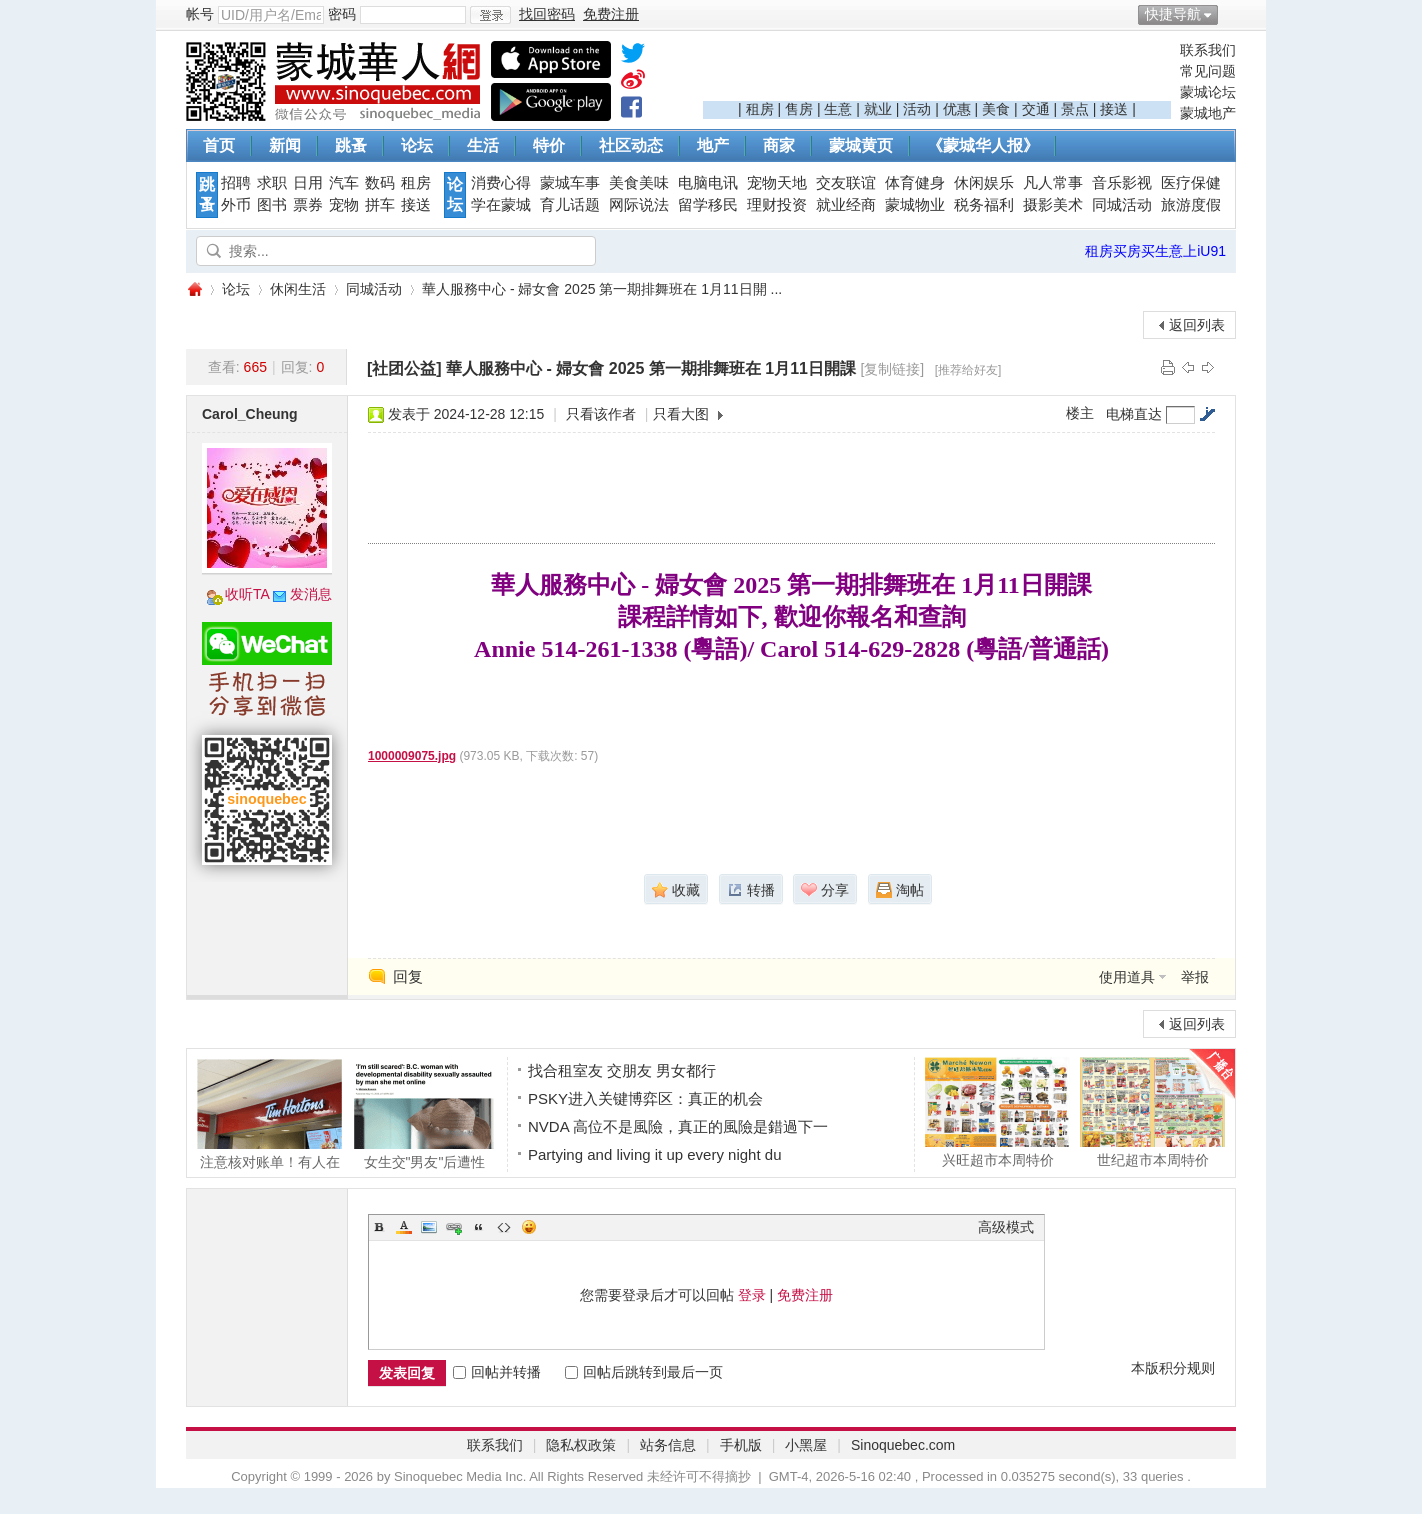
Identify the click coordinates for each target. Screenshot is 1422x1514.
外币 (236, 205)
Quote (479, 1227)
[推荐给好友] (968, 370)
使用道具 (1127, 977)
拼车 (380, 205)
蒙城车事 (570, 183)
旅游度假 (1191, 205)
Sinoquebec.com (903, 1445)
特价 (549, 145)
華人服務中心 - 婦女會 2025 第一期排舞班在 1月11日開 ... (602, 289)
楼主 (1080, 413)
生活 (483, 145)
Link (454, 1227)
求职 (272, 183)
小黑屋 (806, 1445)
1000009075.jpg (412, 756)
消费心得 (501, 183)
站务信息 (668, 1445)
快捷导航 (1173, 14)
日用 (308, 183)
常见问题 (1208, 71)
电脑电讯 (708, 183)
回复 (408, 976)
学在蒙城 (501, 205)
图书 (272, 205)
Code (504, 1227)
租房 (760, 109)
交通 (1036, 109)
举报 (1195, 977)
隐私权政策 (581, 1445)
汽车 (344, 183)
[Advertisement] (937, 71)
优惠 (957, 109)
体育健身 (915, 183)
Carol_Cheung (250, 414)
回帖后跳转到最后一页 (644, 1372)
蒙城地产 (1208, 113)
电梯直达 (1134, 414)
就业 (878, 109)
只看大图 (681, 414)
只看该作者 (601, 414)
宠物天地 (777, 183)
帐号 (200, 14)
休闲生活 (298, 289)
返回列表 (1197, 325)
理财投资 (777, 205)
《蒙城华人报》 (983, 145)
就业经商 (846, 205)
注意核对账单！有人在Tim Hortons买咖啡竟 (269, 1114)
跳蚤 (351, 145)
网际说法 (639, 205)
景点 (1075, 109)
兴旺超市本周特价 (997, 1112)
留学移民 (708, 205)
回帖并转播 (497, 1372)
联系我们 (1208, 50)
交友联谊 (846, 183)
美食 (996, 109)
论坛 (417, 145)
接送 (1114, 109)
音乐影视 (1122, 183)
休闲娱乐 (984, 183)
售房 (799, 109)
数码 (380, 183)
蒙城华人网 (194, 289)
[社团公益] (404, 368)
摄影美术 (1053, 205)
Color (404, 1227)
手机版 (741, 1445)
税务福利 (984, 205)
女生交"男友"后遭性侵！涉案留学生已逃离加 (424, 1114)
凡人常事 (1053, 183)
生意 (838, 109)
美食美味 (639, 183)
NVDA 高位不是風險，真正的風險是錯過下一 (678, 1126)
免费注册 (805, 1295)
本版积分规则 (1173, 1368)
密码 (342, 14)
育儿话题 (570, 205)
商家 (779, 145)
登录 (752, 1295)
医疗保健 (1191, 183)
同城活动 (1122, 205)
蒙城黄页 (861, 145)
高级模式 (1006, 1227)
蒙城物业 (915, 205)
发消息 (311, 594)
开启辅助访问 (1231, 14)
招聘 (236, 183)
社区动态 (631, 145)
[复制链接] (892, 369)
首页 (219, 145)
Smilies (529, 1227)
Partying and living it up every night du (654, 1154)
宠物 (344, 205)
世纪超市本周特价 (1152, 1112)
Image (429, 1227)
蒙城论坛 (1208, 92)
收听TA (247, 594)
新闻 (285, 145)
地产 (713, 145)
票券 (308, 205)
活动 (917, 109)
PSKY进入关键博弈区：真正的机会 (645, 1098)
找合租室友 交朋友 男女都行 (622, 1070)
